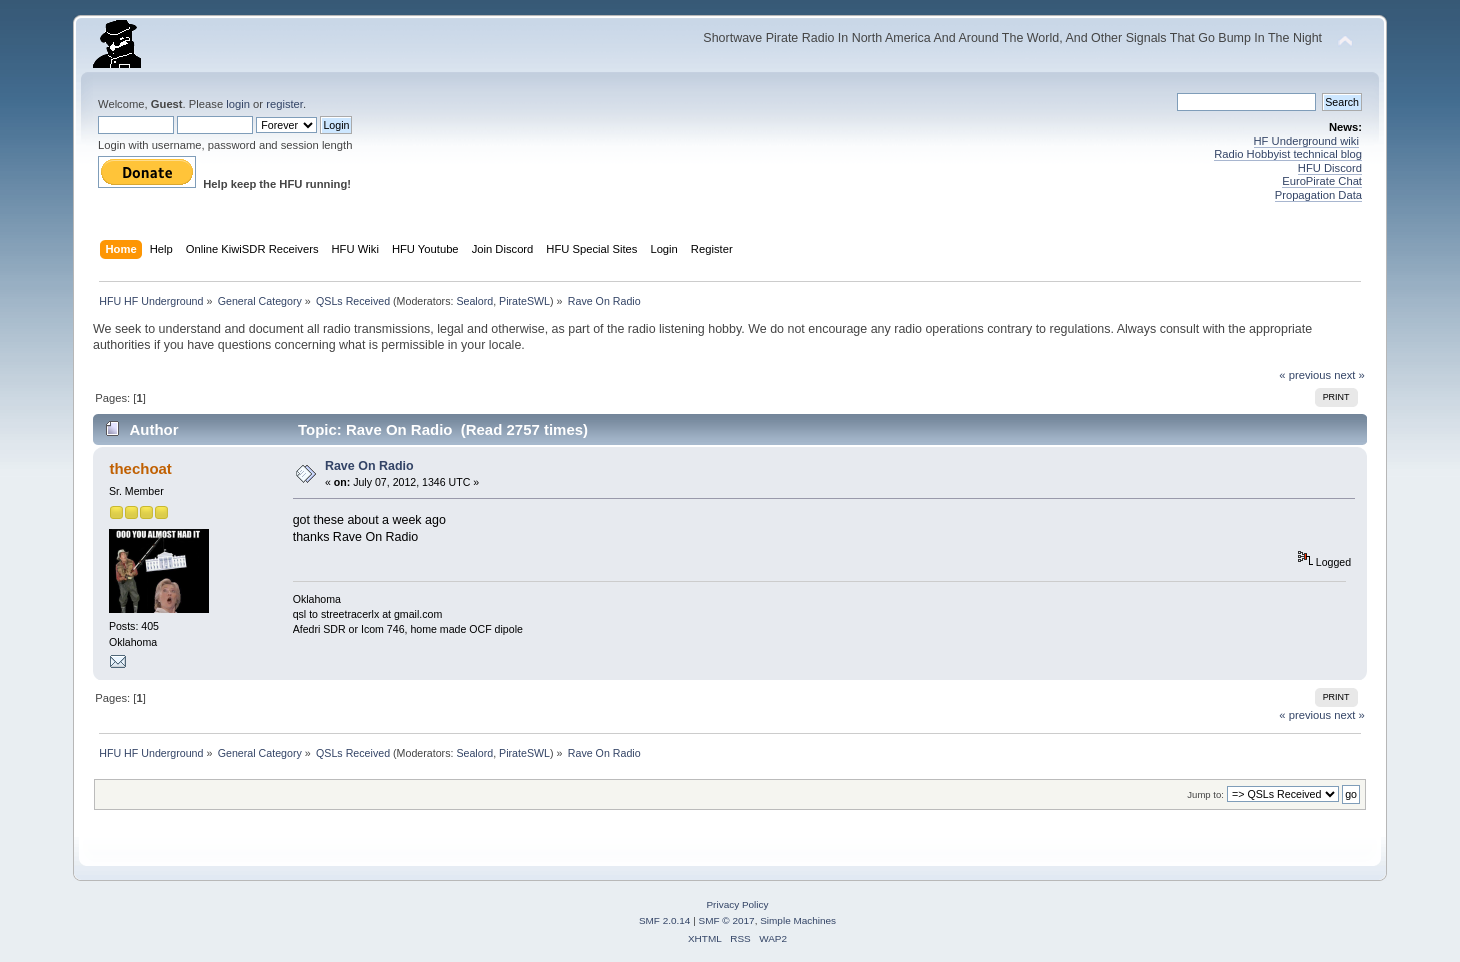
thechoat (140, 468)
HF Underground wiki (1306, 141)
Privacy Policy (737, 904)
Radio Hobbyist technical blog (1288, 154)
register (284, 104)
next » (1349, 375)
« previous (1305, 375)
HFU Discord (1330, 168)
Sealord (474, 301)
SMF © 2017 (727, 920)
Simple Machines (798, 920)
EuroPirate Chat (1322, 181)
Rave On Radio (369, 466)
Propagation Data (1318, 195)
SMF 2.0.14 (665, 920)
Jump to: (1205, 794)
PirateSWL (524, 301)
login (238, 104)
